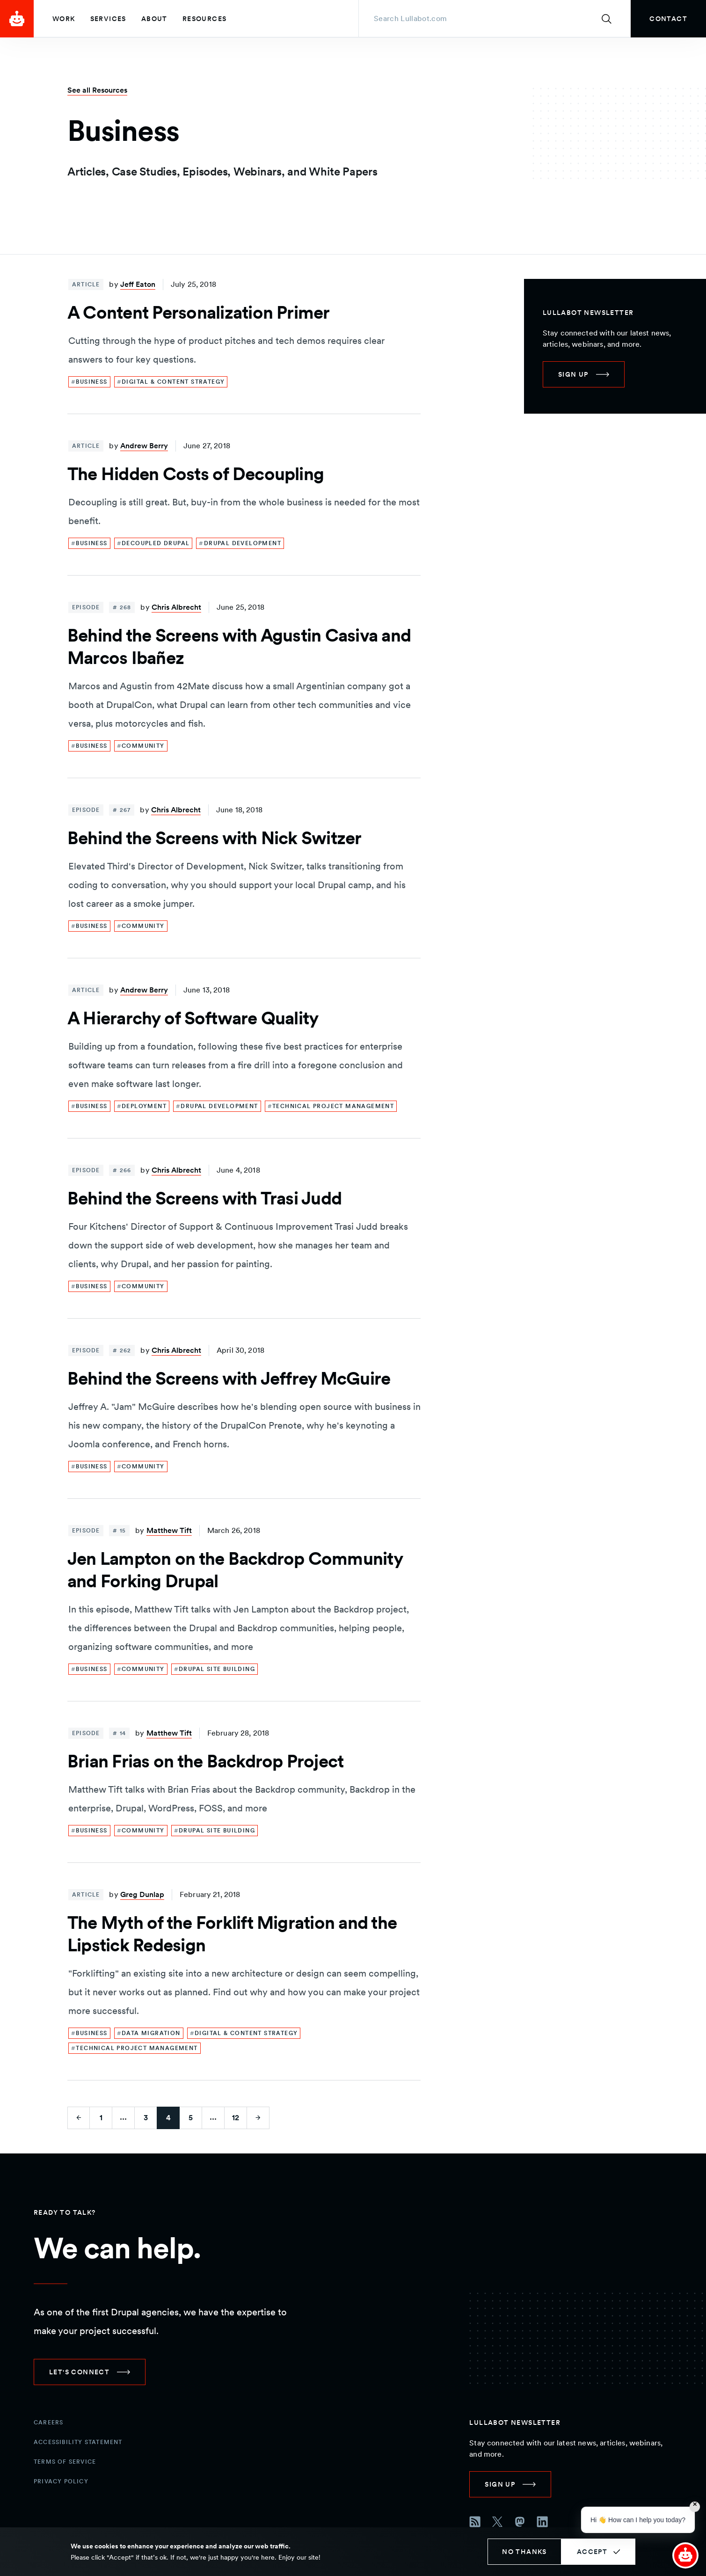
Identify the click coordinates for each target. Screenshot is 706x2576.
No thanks (524, 2551)
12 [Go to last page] (235, 2117)
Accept (592, 2551)
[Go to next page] (258, 2118)
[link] (668, 18)
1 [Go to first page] (101, 2117)
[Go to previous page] (78, 2118)
